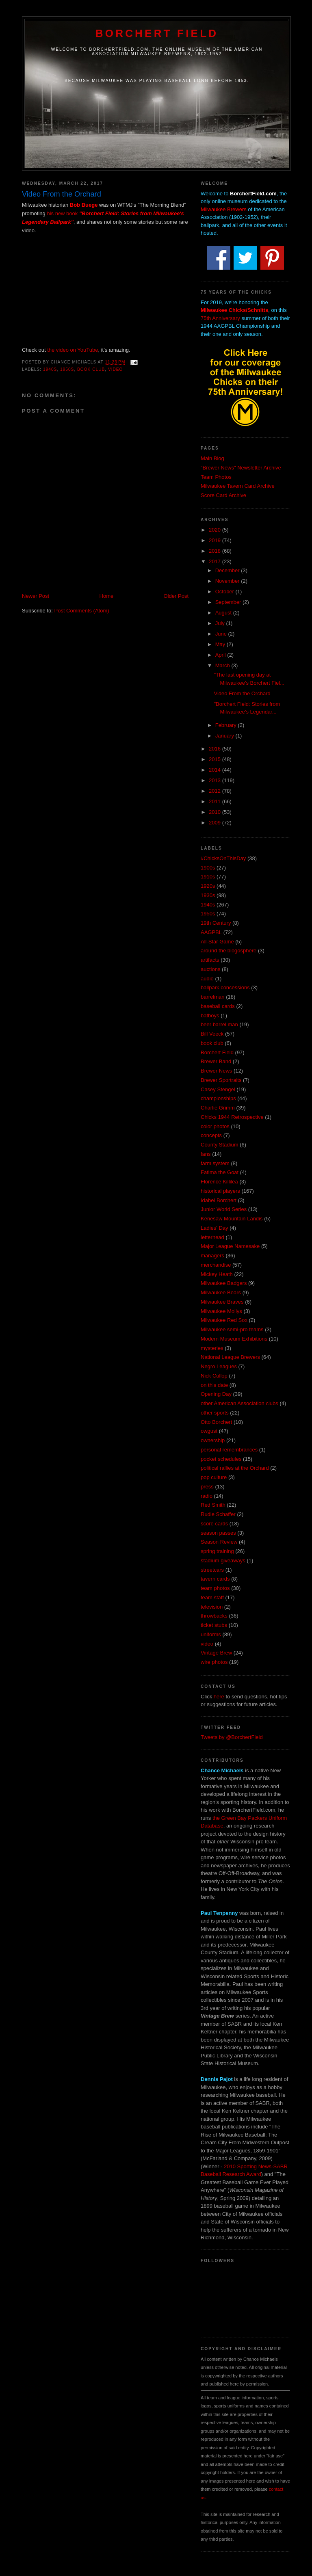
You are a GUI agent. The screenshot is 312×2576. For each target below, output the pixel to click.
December (228, 570)
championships (218, 1098)
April (221, 655)
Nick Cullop (214, 1376)
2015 (215, 759)
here (219, 1697)
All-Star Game (217, 942)
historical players (220, 1191)
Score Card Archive (223, 495)
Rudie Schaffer (218, 1514)
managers (212, 1255)
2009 (215, 823)
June (221, 634)
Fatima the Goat (219, 1172)
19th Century (216, 923)
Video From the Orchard (242, 693)
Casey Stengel (218, 1089)
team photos (215, 1588)
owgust (209, 1431)
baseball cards (218, 1006)
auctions (210, 969)
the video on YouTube (72, 350)
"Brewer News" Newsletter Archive (241, 468)
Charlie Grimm (218, 1108)
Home (107, 596)
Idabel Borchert (218, 1200)
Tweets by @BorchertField (232, 1737)
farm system (215, 1163)
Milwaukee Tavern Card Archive (238, 486)
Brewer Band (216, 1061)
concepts (211, 1135)
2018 (215, 551)
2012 (215, 791)
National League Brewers (230, 1357)
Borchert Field (156, 33)
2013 (215, 780)
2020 (215, 530)
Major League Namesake (230, 1246)
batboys (210, 1015)
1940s (50, 369)
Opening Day (216, 1394)
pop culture (214, 1477)
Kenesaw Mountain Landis (232, 1219)
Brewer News (216, 1071)
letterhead (212, 1237)
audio (207, 978)
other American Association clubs (239, 1403)
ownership (213, 1440)
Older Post (176, 596)
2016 (215, 749)
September (229, 602)
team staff (212, 1597)
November (228, 581)
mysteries (212, 1348)
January (225, 736)
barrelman (213, 997)
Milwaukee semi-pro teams (232, 1329)
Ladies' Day (214, 1228)
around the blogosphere (228, 950)
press (207, 1487)
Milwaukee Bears (221, 1292)
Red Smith (213, 1505)
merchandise (216, 1265)
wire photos (214, 1662)
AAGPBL (211, 932)
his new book (62, 213)
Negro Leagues (219, 1366)
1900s (208, 868)
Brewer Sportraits (221, 1080)
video (115, 369)
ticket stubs (214, 1625)
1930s (208, 895)
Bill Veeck (212, 1034)
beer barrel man (219, 1024)
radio (206, 1496)
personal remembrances (229, 1450)
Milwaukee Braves (222, 1302)
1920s (208, 886)
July (220, 623)
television (212, 1607)
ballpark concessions (225, 987)
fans (206, 1154)
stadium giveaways (223, 1560)
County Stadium (219, 1145)
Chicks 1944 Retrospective (232, 1117)
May (221, 644)
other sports (215, 1413)
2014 (215, 770)
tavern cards (215, 1579)
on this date (214, 1385)
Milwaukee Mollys (221, 1311)
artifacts (210, 960)
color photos (215, 1126)
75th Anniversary (220, 318)
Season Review (219, 1542)
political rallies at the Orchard (235, 1468)
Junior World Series (224, 1209)
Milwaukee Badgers (224, 1283)
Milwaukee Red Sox (224, 1320)
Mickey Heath (217, 1274)
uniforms (211, 1634)
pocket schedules (221, 1459)
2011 (215, 801)
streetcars (212, 1570)
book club (91, 369)
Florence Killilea (219, 1182)
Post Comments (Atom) (81, 611)
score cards (214, 1524)
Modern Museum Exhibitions (234, 1339)
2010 (215, 812)
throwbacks (214, 1616)
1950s (67, 369)
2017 (215, 561)
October (225, 591)
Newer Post (35, 596)
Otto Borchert (216, 1422)
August (224, 613)
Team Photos (216, 477)
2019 (215, 540)
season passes (218, 1533)
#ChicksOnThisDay (223, 858)
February (226, 725)
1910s (208, 877)
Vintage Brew (216, 1653)
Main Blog (212, 458)
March (223, 665)
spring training (217, 1551)
